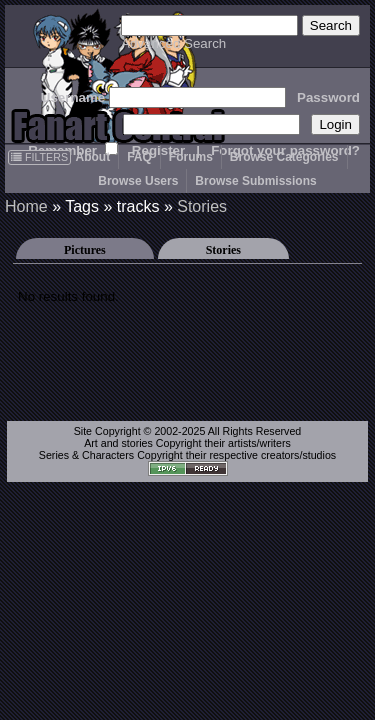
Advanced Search (173, 43)
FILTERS (39, 157)
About (92, 157)
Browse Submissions (255, 181)
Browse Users (138, 181)
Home (26, 206)
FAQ (139, 157)
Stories (202, 206)
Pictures (85, 250)
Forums (191, 157)
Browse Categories (284, 157)
